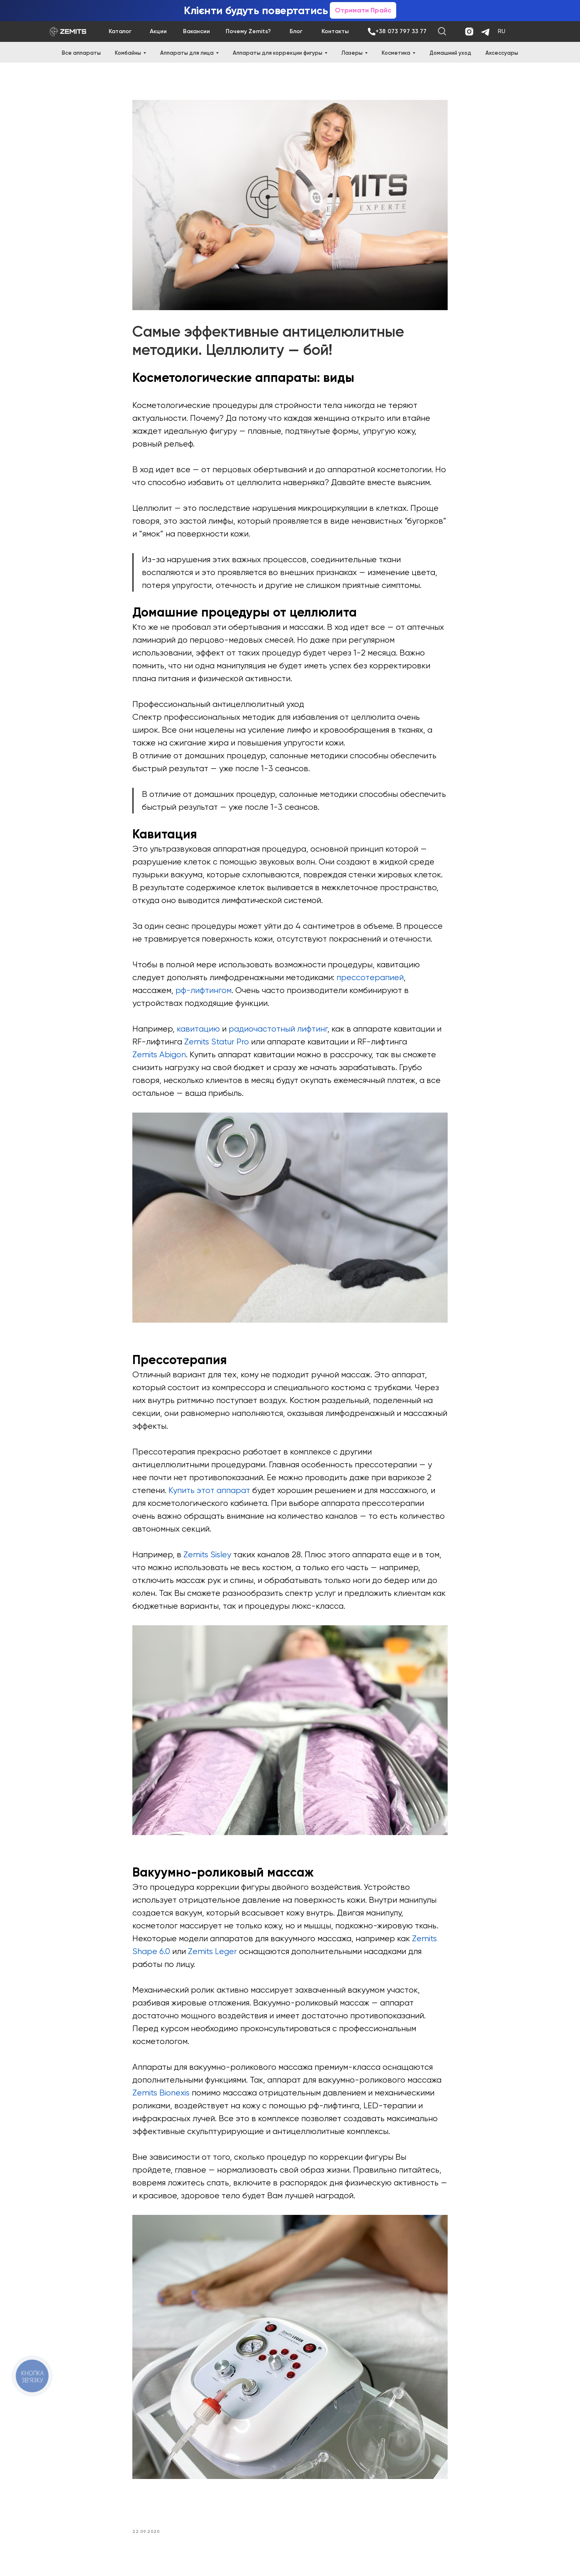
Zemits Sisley (207, 1556)
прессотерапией (370, 979)
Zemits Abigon (159, 1056)
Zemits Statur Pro (216, 1043)
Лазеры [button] (352, 53)
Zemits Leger (212, 1953)
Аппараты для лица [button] (187, 53)
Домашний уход (450, 53)
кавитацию (198, 1030)
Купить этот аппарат (209, 1492)
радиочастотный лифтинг (278, 1030)
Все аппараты (81, 53)
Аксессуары (501, 53)
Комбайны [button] (128, 53)
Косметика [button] (396, 53)
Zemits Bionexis (161, 2095)
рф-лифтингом (203, 992)
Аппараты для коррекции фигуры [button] (277, 53)
